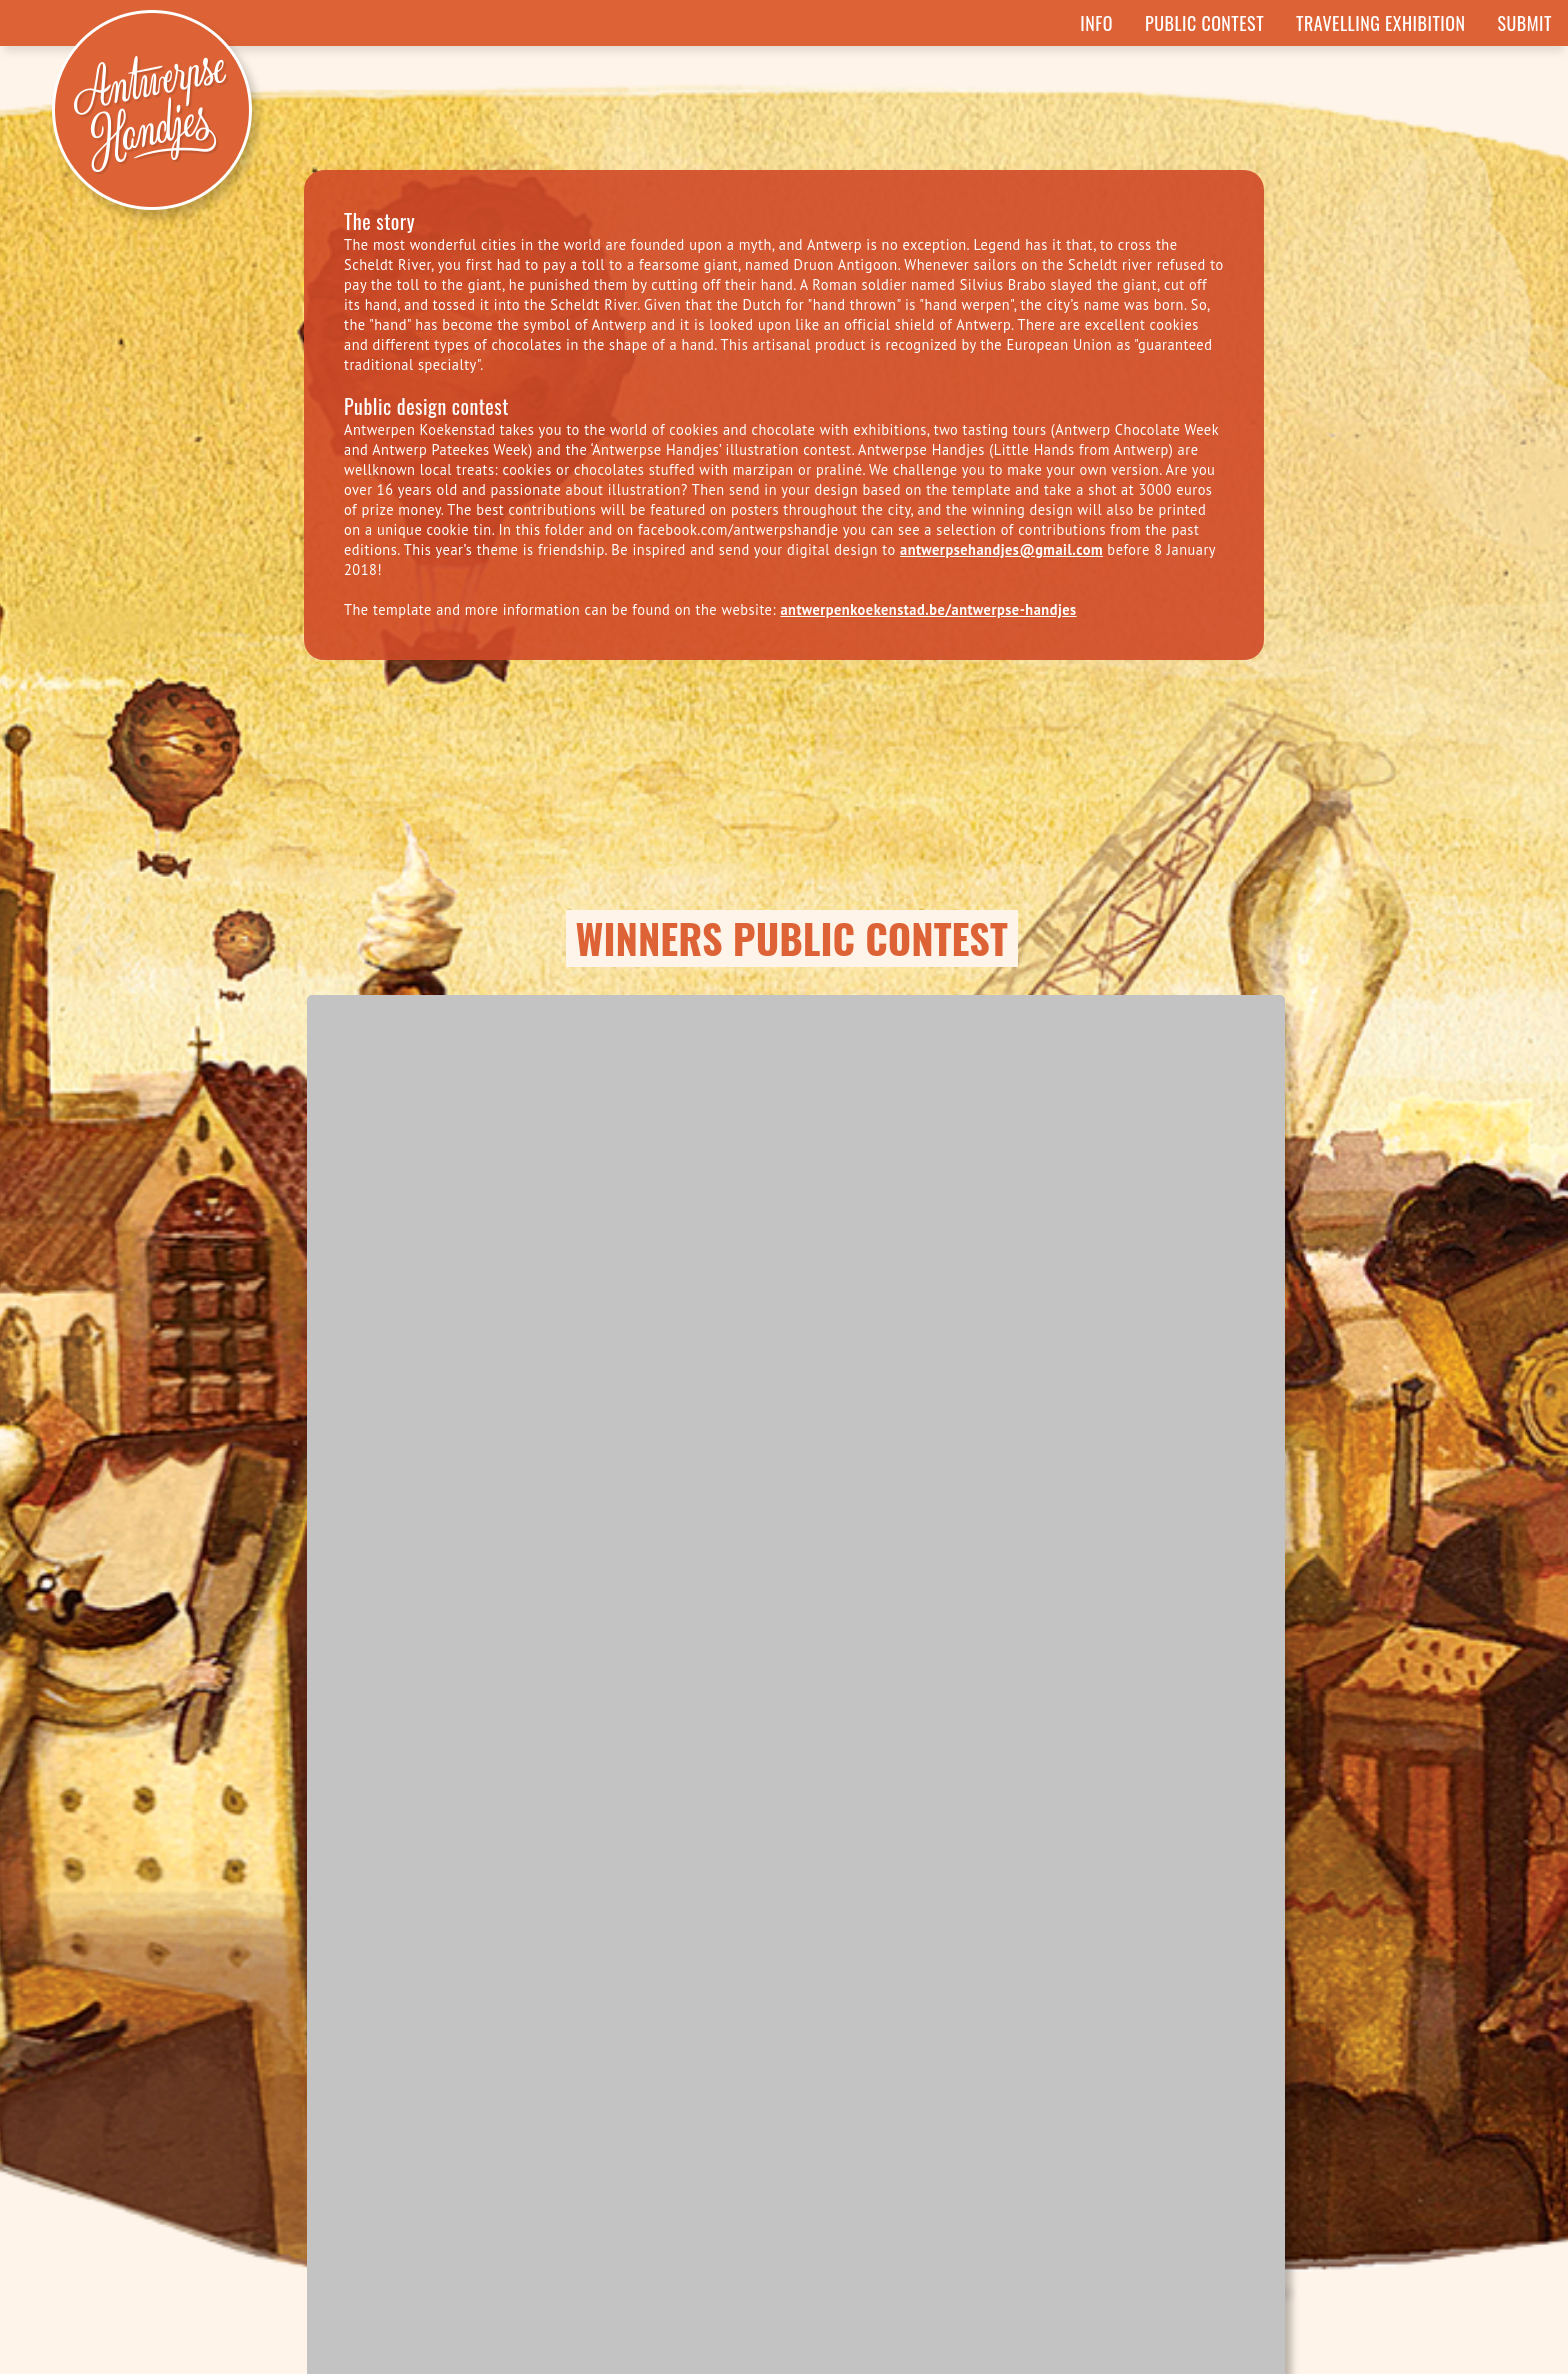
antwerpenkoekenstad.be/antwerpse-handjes (928, 609)
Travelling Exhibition (1380, 23)
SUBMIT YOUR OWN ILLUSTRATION (784, 2131)
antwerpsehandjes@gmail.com (1001, 549)
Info (1096, 23)
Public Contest (1204, 23)
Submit (1525, 23)
